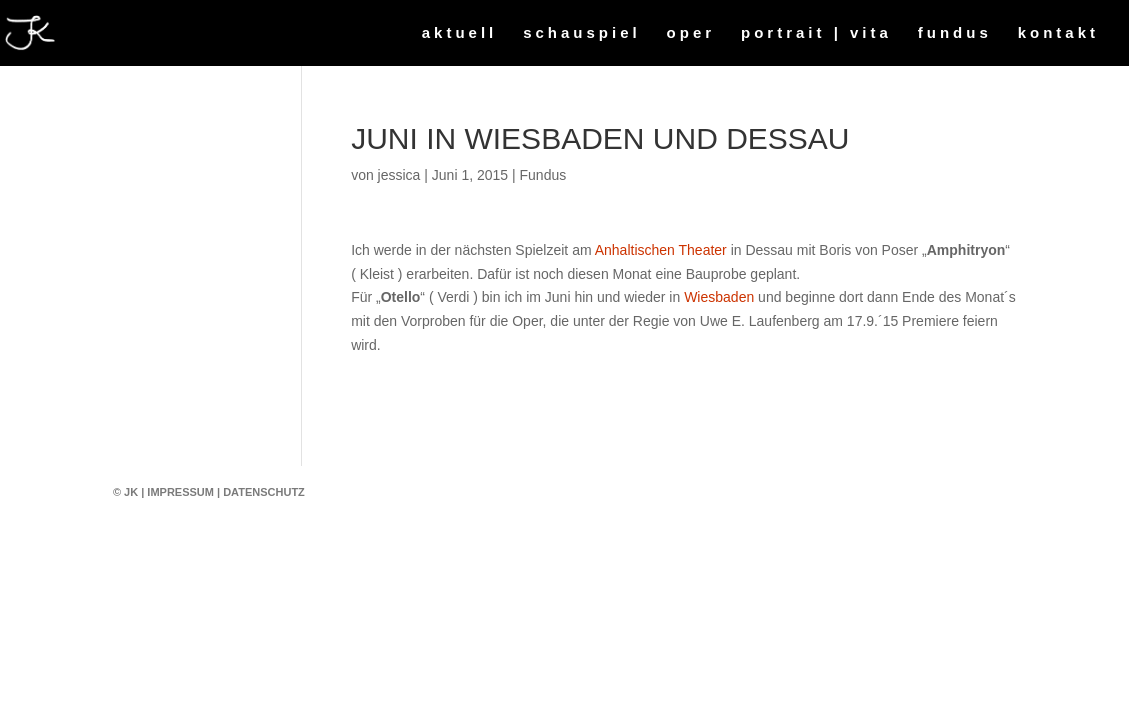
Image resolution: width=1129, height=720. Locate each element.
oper (691, 33)
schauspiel (582, 33)
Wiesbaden (719, 297)
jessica (399, 175)
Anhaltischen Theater (661, 250)
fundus (955, 33)
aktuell (460, 33)
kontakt (1058, 33)
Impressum (180, 492)
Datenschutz (264, 492)
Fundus (543, 175)
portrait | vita (816, 33)
